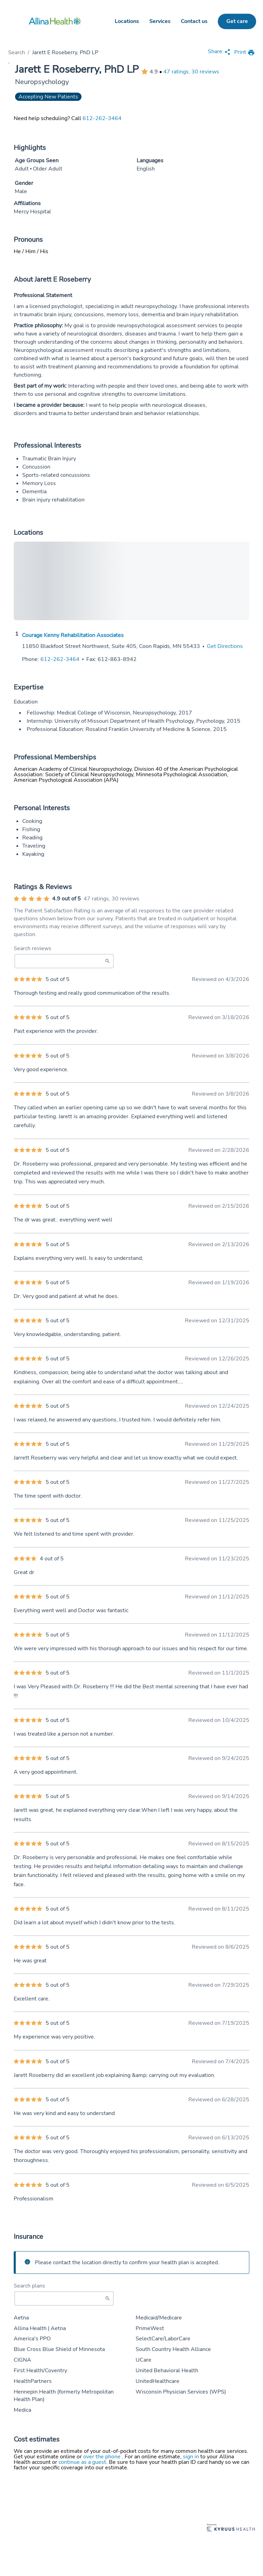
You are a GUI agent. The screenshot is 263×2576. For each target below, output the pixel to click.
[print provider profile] (244, 52)
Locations (127, 21)
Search (16, 52)
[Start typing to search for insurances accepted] (64, 2298)
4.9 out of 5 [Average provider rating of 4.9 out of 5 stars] (66, 898)
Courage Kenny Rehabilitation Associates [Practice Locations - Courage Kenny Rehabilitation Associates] (73, 635)
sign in (191, 2456)
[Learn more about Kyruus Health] (231, 2528)
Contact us (194, 21)
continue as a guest (82, 2462)
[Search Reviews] (64, 961)
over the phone (102, 2456)
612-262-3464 (102, 118)
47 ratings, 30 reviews (191, 71)
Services (160, 21)
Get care (237, 21)
